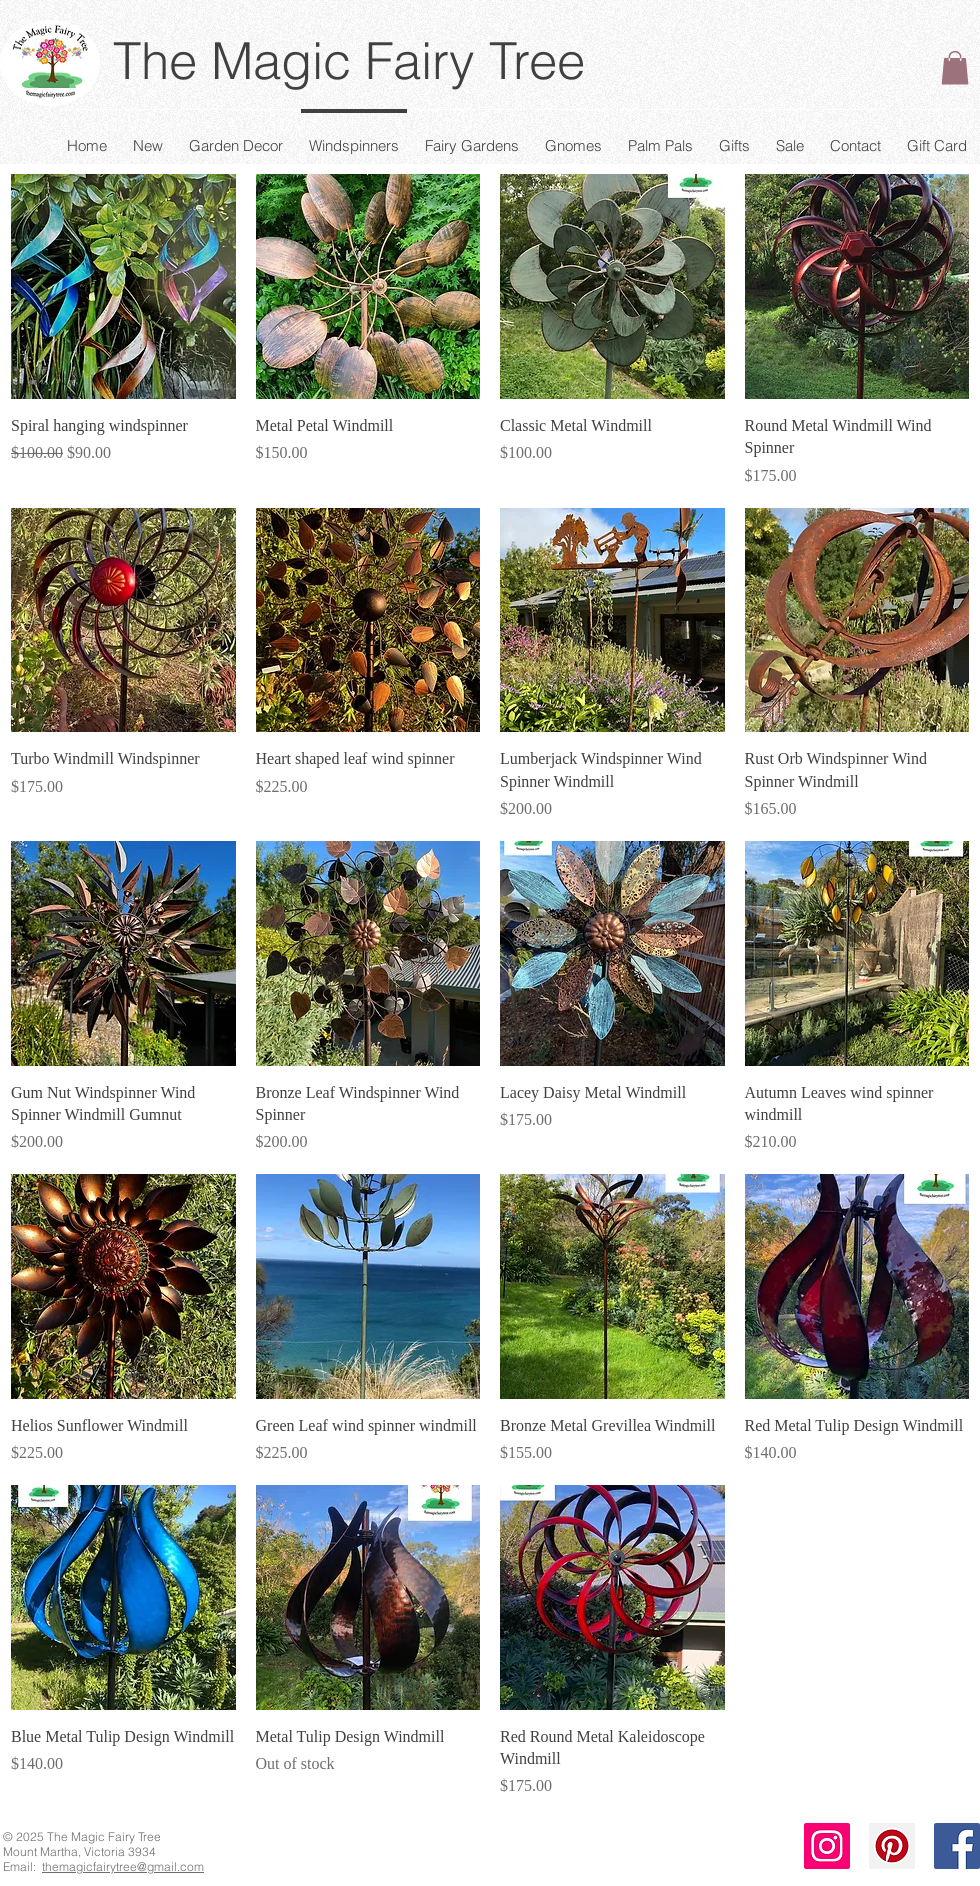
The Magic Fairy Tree (349, 60)
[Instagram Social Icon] (827, 1846)
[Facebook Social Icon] (957, 1846)
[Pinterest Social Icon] (892, 1846)
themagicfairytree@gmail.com (123, 1866)
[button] (955, 67)
